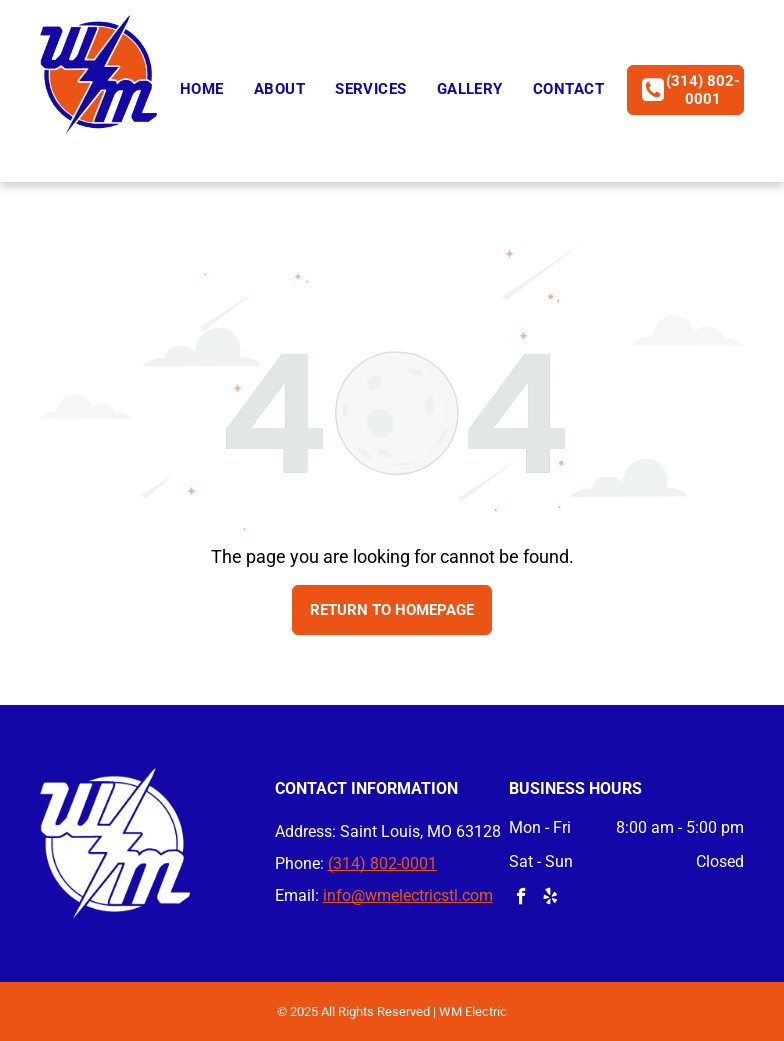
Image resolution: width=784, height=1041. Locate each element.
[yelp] (550, 899)
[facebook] (521, 899)
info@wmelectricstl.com (408, 895)
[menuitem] (202, 89)
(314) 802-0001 (382, 863)
